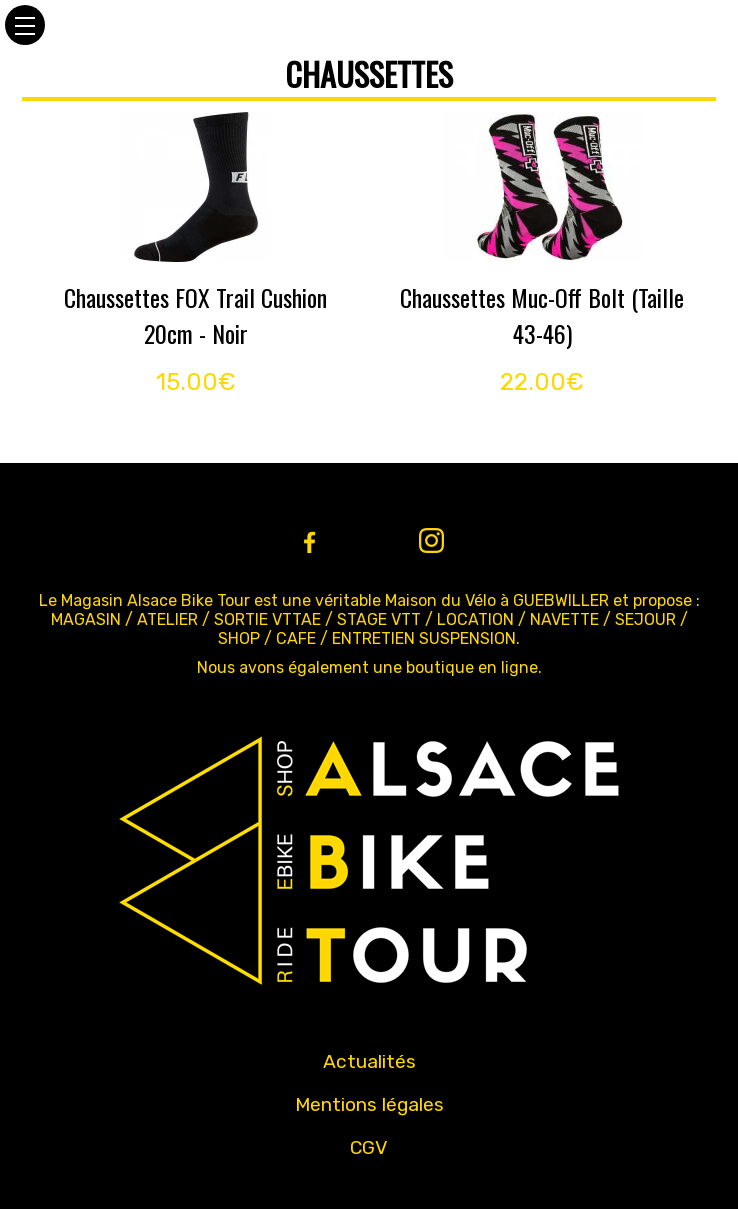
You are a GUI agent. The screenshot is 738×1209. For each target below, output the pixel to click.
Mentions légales (369, 1104)
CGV (369, 1147)
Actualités (369, 1061)
